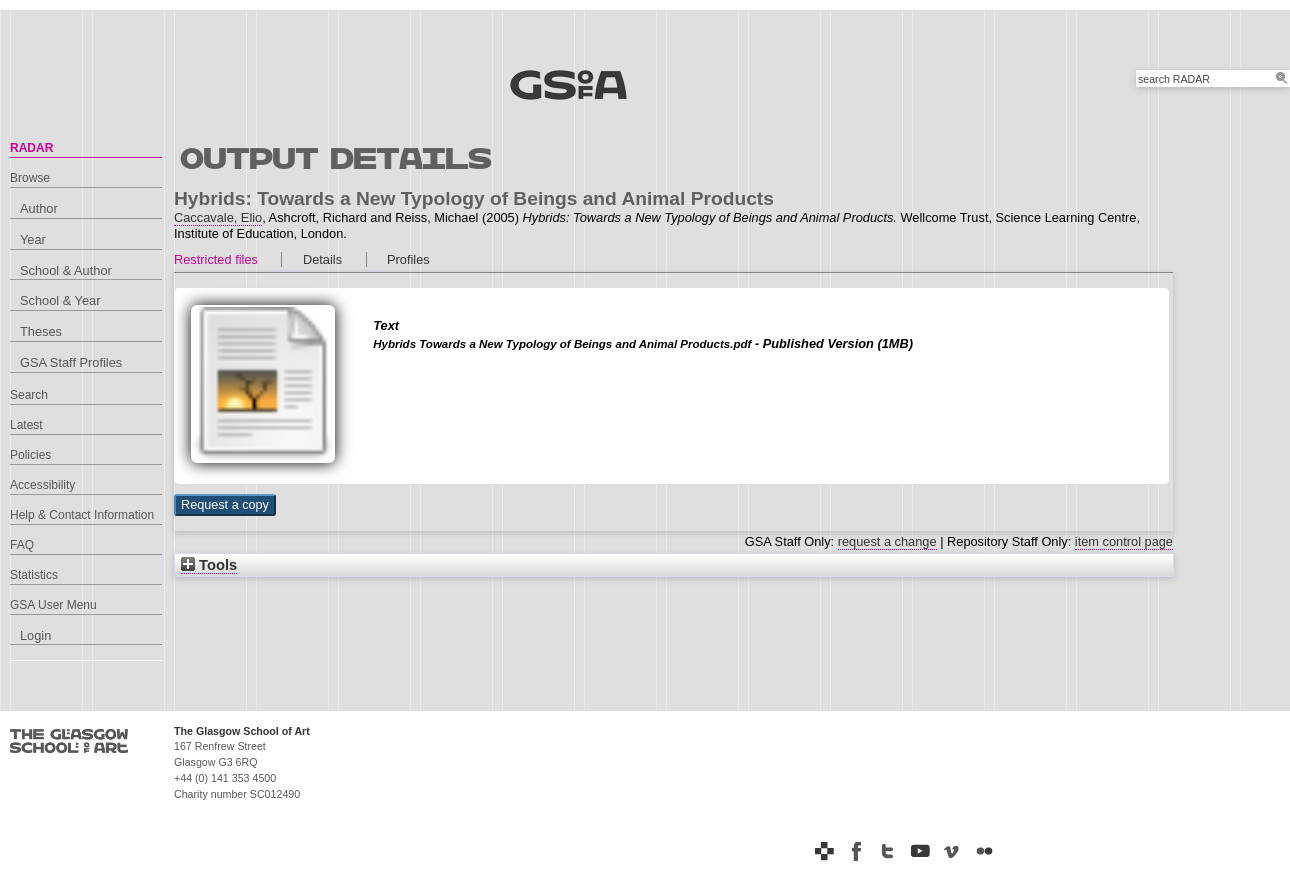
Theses (41, 331)
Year (33, 239)
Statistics (34, 575)
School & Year (60, 300)
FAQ (22, 545)
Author (39, 208)
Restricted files (216, 259)
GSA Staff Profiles (71, 362)
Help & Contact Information (82, 515)
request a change (887, 541)
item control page (1124, 541)
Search (29, 395)
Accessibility (42, 485)
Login (35, 635)
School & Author (66, 270)
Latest (26, 425)
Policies (30, 455)
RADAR (31, 148)
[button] (225, 505)
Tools (209, 565)
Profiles (408, 259)
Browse (30, 178)
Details (322, 259)
